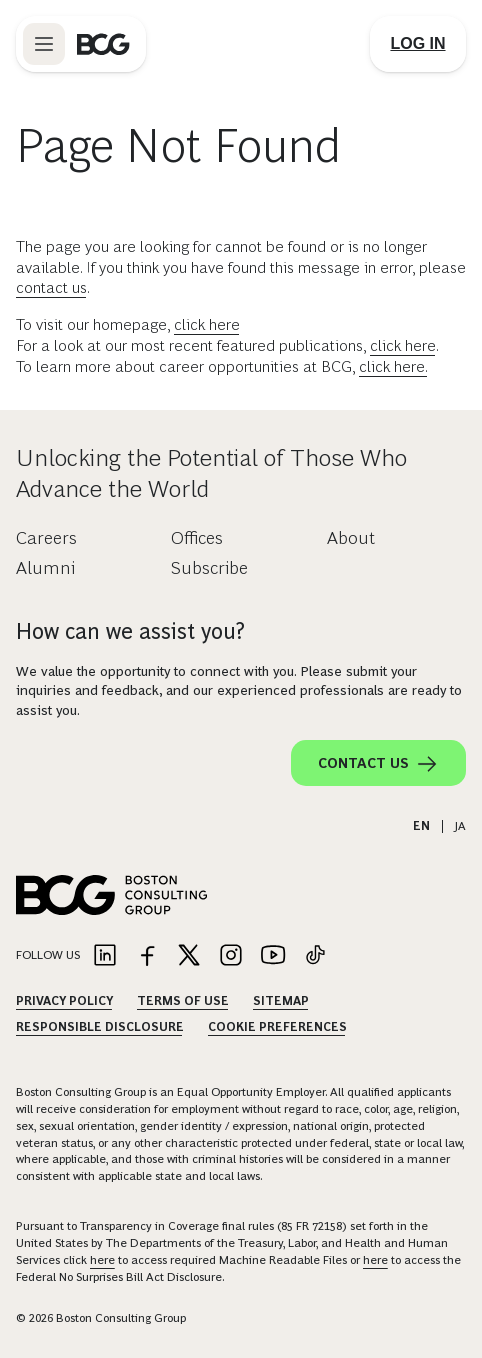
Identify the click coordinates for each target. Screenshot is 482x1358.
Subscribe (209, 568)
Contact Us (378, 764)
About (351, 538)
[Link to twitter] (189, 956)
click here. (393, 366)
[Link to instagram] (231, 956)
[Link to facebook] (147, 956)
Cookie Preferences (277, 1027)
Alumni (45, 568)
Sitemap (281, 1001)
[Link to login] (418, 44)
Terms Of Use (183, 1001)
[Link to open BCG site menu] (44, 44)
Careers (46, 538)
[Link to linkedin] (105, 956)
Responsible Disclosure (100, 1027)
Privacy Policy (64, 1001)
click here (207, 324)
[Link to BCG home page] (103, 44)
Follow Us (48, 955)
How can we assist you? (130, 631)
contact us (51, 287)
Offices (197, 538)
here (102, 1260)
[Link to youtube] (273, 956)
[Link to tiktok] (315, 956)
